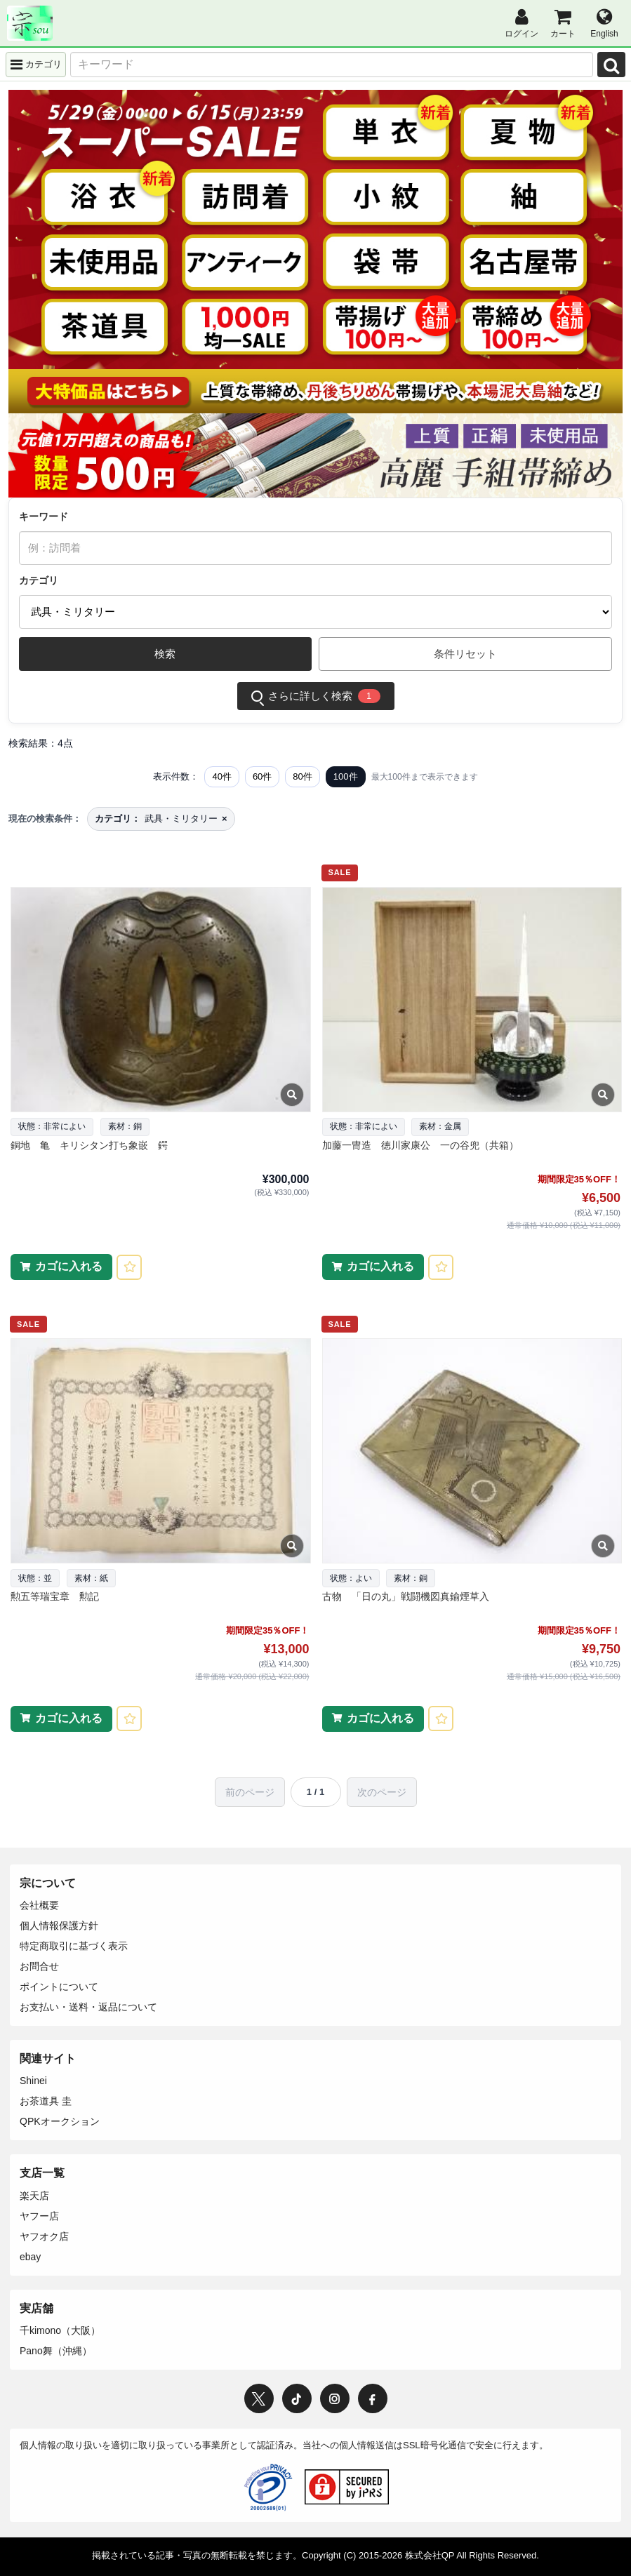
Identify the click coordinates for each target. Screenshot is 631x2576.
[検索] (611, 64)
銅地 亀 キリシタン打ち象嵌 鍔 (89, 1145)
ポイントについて (59, 1986)
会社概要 (39, 1905)
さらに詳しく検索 (315, 696)
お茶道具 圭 (46, 2101)
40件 (221, 776)
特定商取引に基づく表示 (74, 1945)
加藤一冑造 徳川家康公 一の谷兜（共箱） (420, 1145)
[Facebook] (372, 2398)
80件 (302, 776)
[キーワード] (331, 64)
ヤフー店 (39, 2216)
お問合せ (39, 1966)
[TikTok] (297, 2398)
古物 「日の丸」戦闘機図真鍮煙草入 (405, 1596)
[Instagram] (335, 2398)
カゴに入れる (68, 1266)
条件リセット (465, 654)
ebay (30, 2256)
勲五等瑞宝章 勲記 (55, 1596)
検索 (164, 654)
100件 (345, 776)
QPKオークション (60, 2121)
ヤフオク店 (44, 2236)
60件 (262, 776)
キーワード (43, 516)
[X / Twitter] (259, 2398)
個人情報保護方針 (59, 1925)
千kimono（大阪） (60, 2330)
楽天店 (34, 2195)
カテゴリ (38, 580)
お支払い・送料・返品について (88, 2007)
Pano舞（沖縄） (56, 2350)
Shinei (33, 2080)
